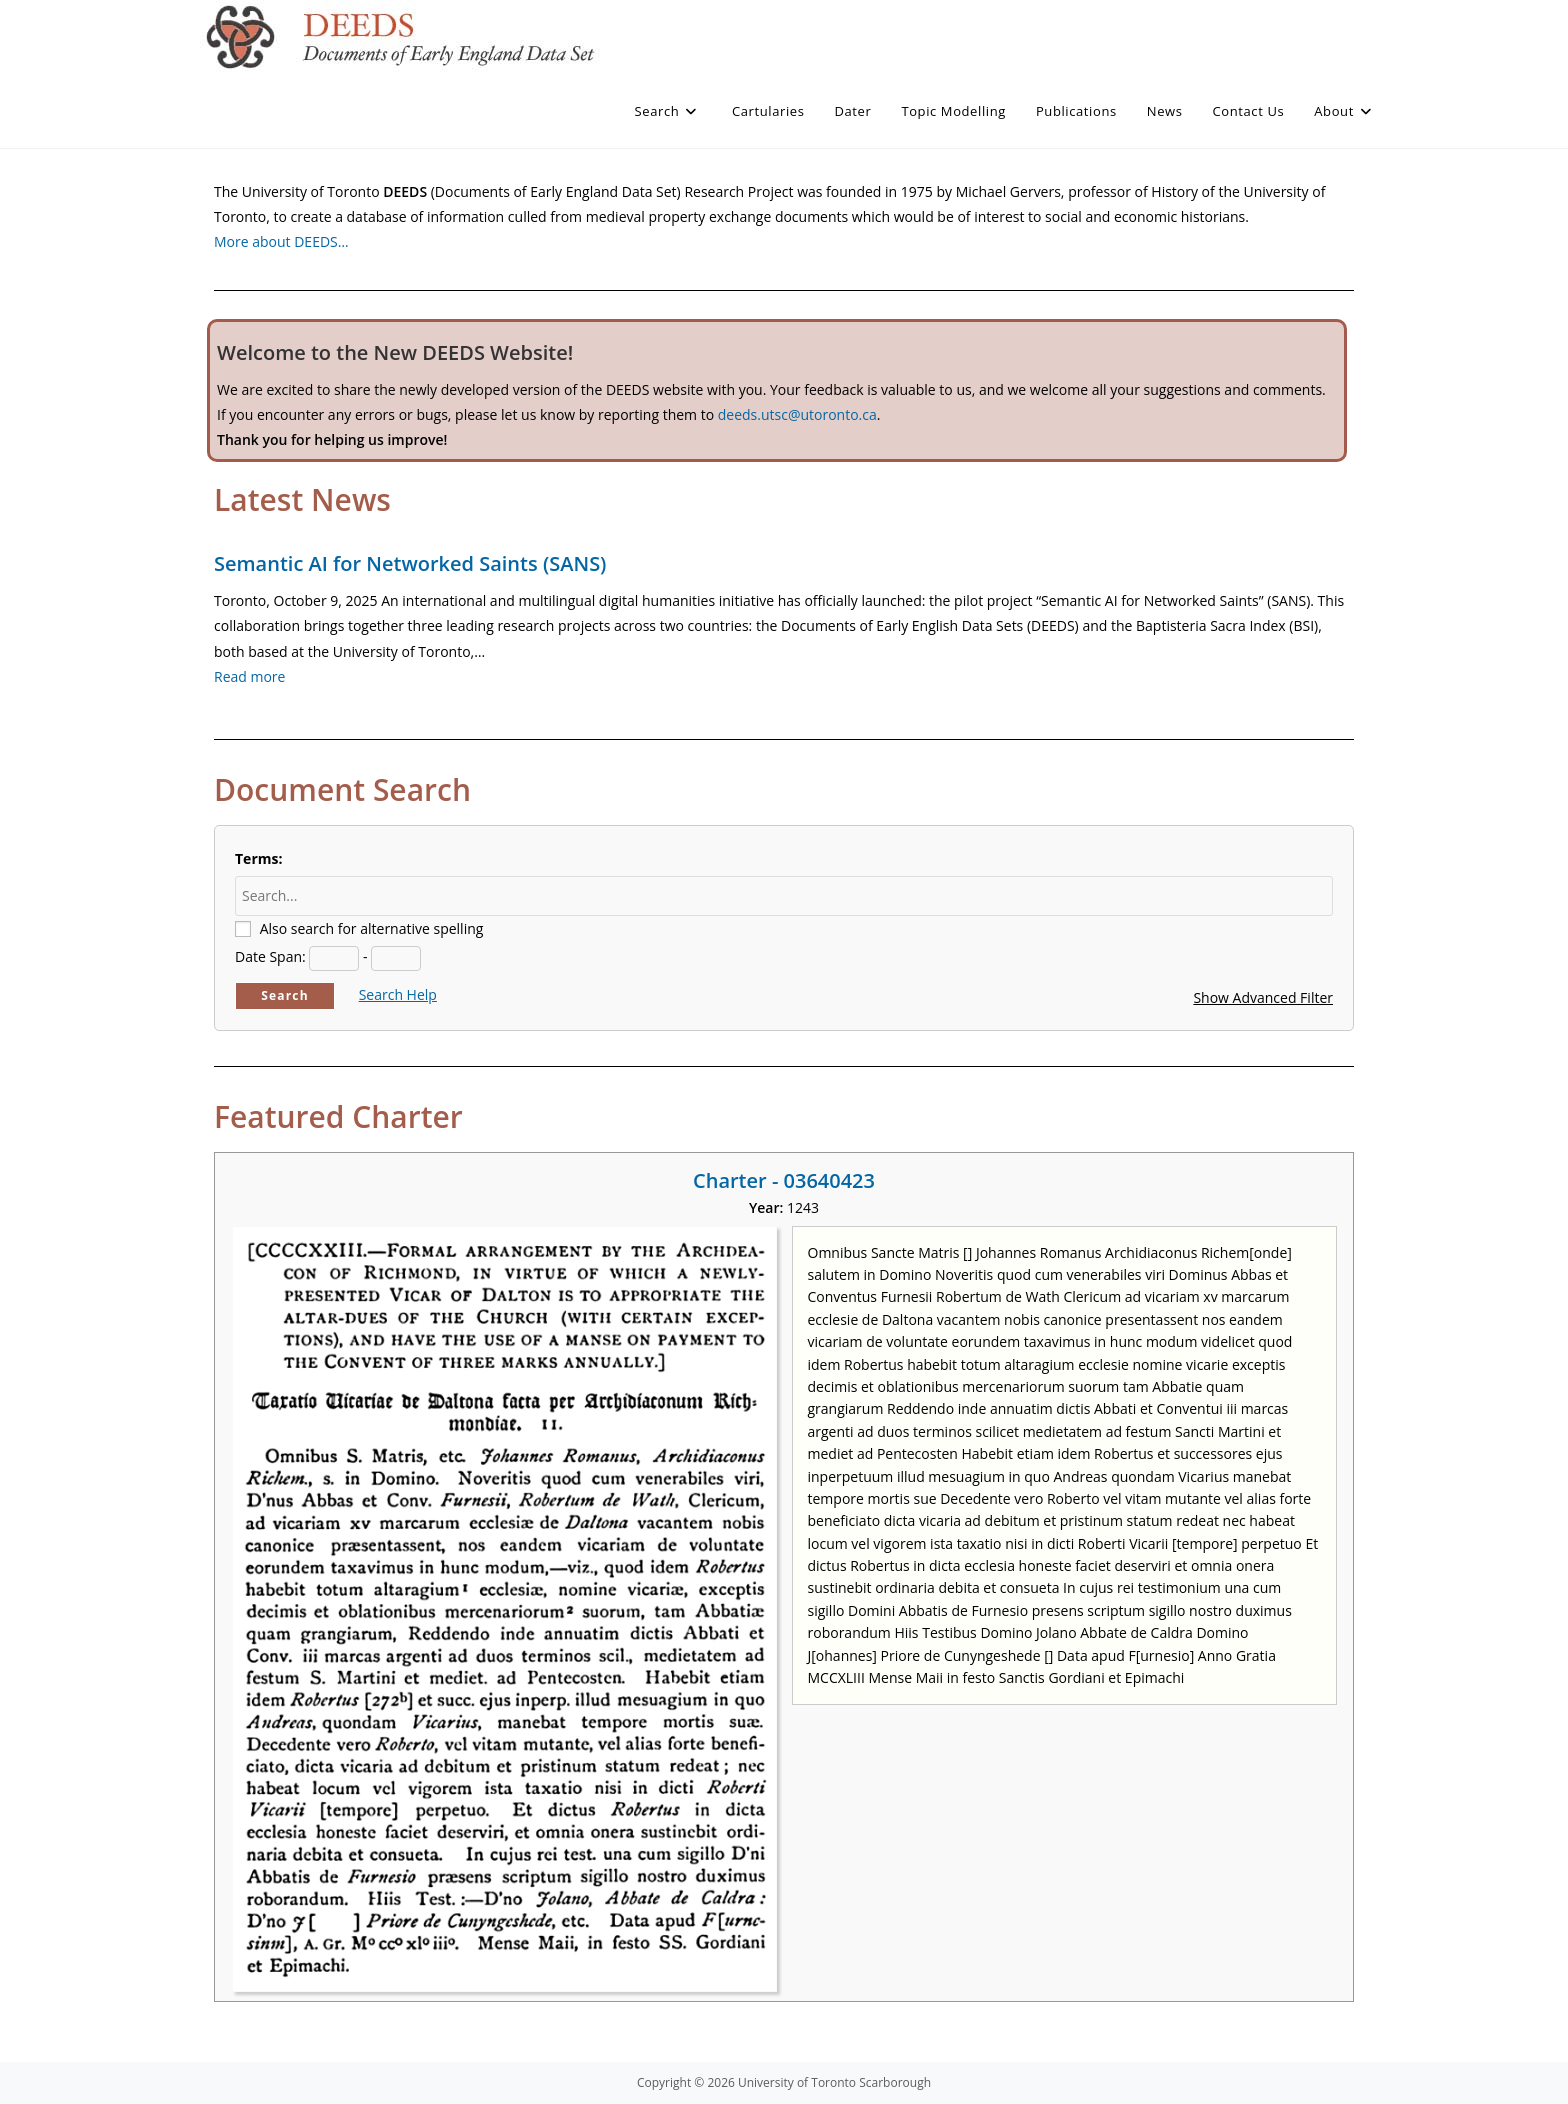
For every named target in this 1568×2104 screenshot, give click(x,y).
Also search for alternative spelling (372, 928)
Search (285, 995)
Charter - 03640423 (784, 1180)
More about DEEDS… (281, 241)
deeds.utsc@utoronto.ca (797, 414)
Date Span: (270, 956)
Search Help (398, 994)
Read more (249, 676)
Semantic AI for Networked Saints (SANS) (410, 563)
